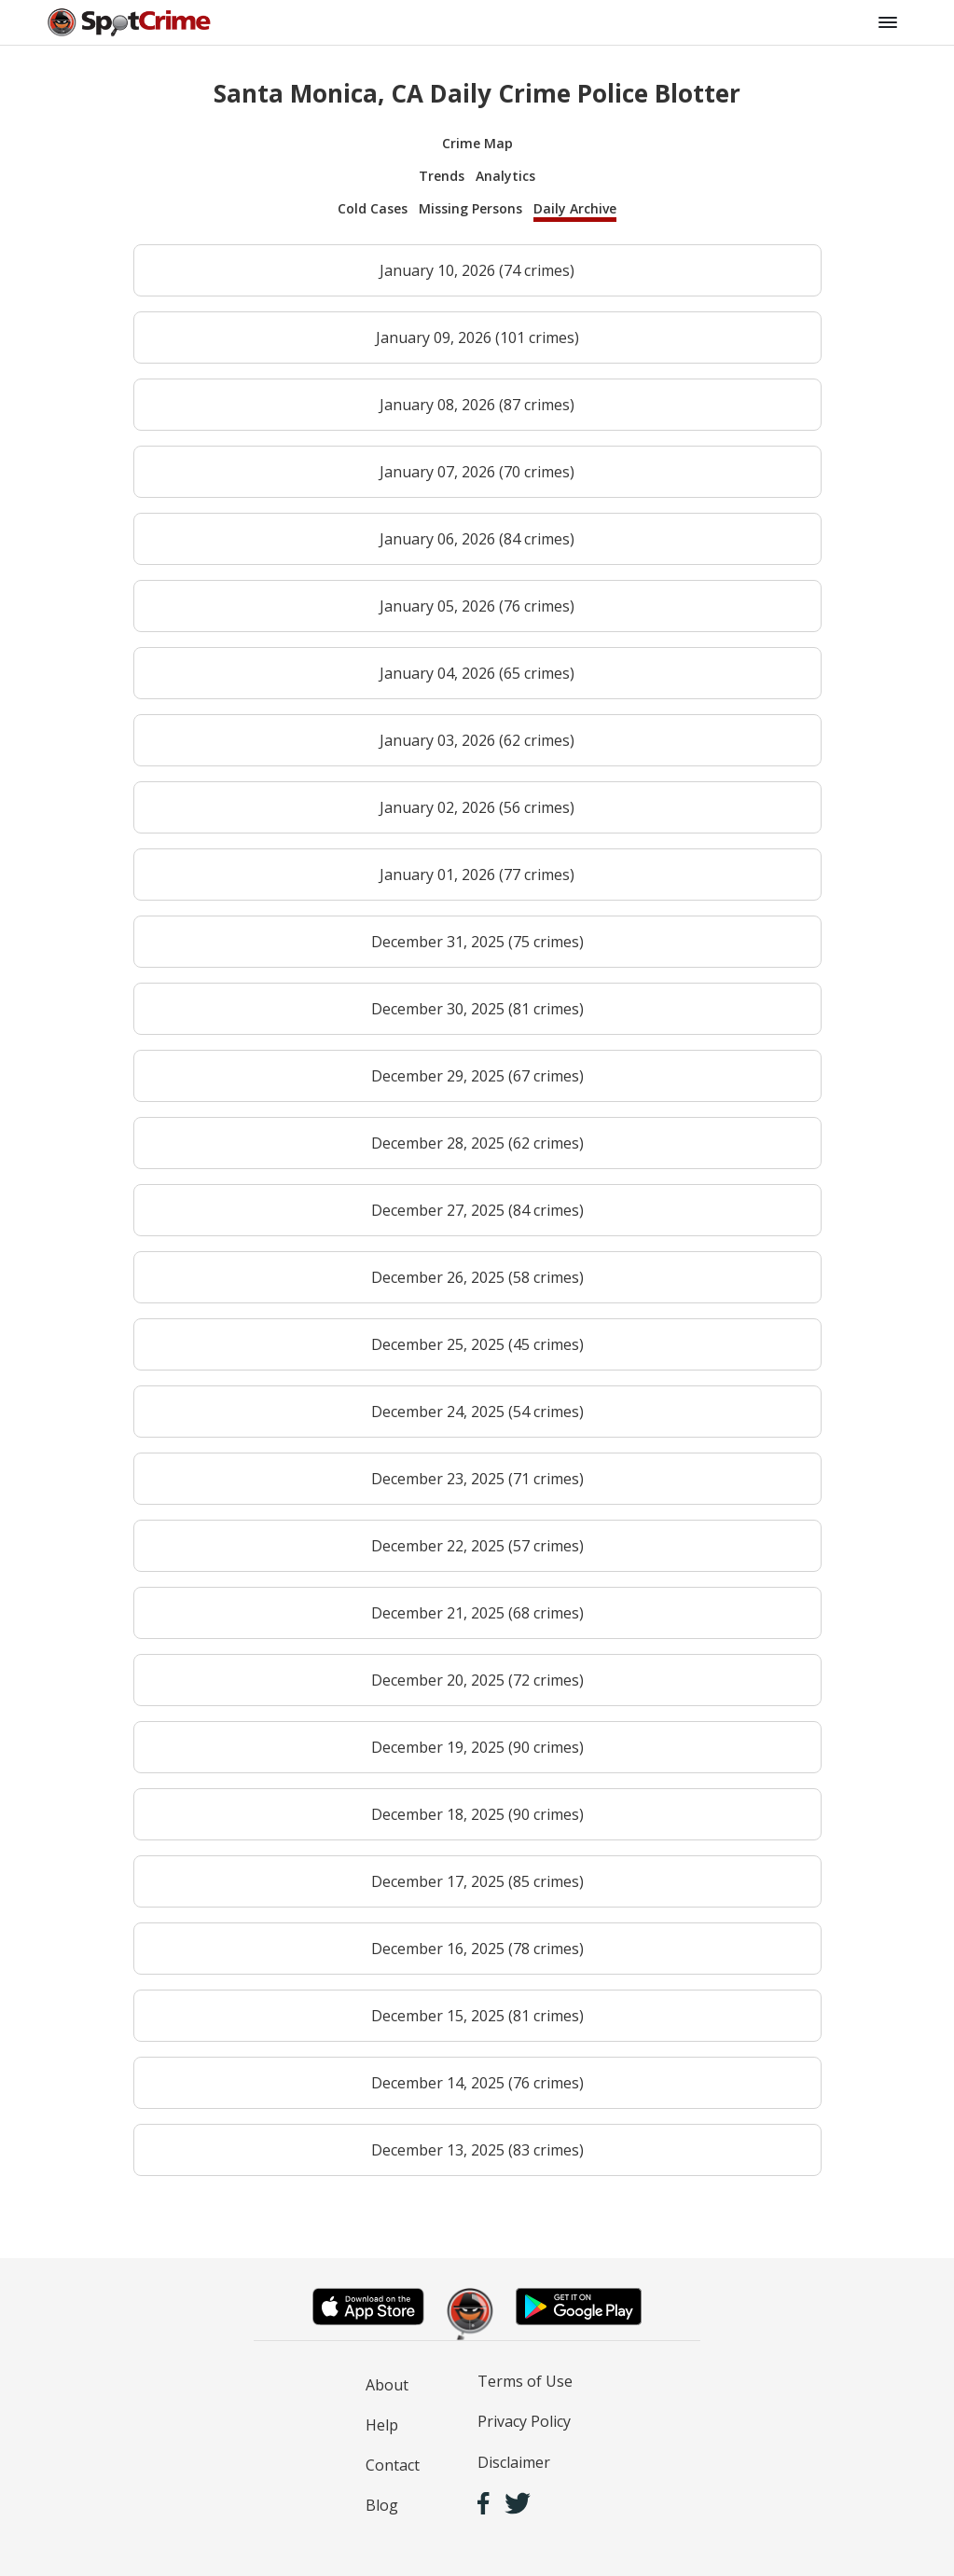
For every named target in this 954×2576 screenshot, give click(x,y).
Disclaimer (513, 2462)
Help (382, 2425)
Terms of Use (525, 2381)
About (387, 2385)
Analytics (505, 176)
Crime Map (477, 143)
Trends (441, 176)
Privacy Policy (524, 2421)
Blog (382, 2505)
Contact (393, 2465)
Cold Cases (373, 208)
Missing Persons (470, 208)
